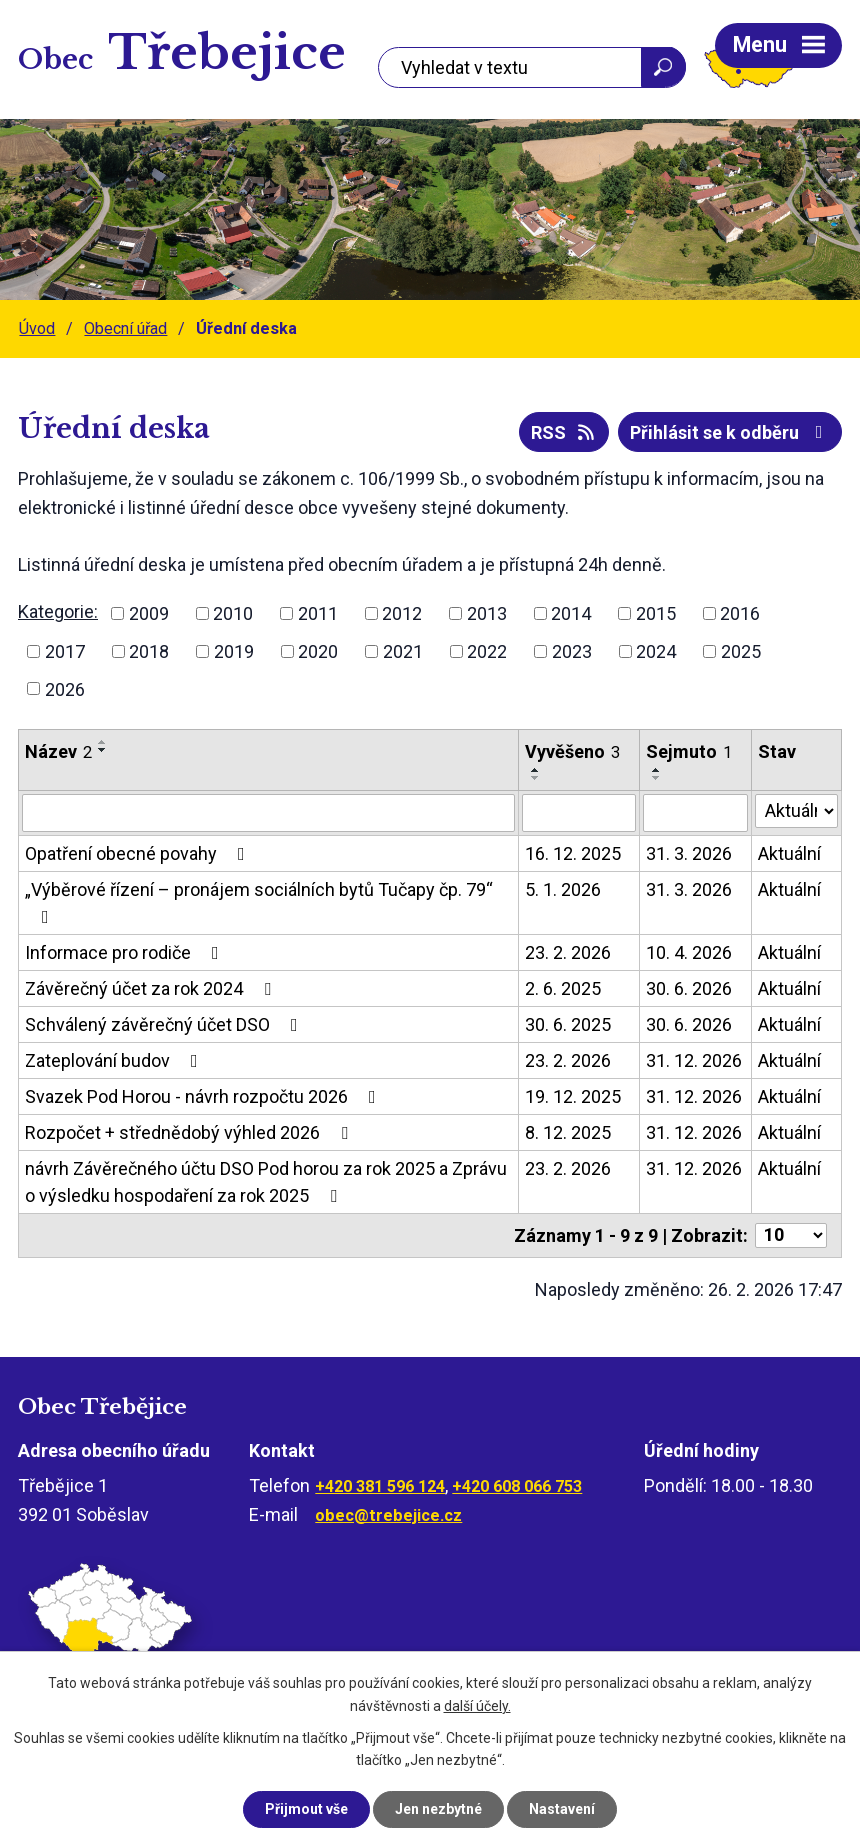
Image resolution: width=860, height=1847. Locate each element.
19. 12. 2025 (573, 1096)
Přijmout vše (306, 1809)
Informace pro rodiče (126, 952)
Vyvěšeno (572, 751)
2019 (234, 651)
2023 (572, 651)
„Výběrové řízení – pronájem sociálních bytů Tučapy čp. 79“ (259, 902)
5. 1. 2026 (563, 889)
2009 (149, 613)
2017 (65, 651)
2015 (656, 613)
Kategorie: (58, 611)
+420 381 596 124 (380, 1486)
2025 (741, 651)
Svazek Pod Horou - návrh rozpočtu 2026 (204, 1096)
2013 (487, 613)
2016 (740, 613)
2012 (402, 613)
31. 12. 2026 (694, 1060)
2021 (403, 651)
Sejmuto (689, 751)
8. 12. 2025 (568, 1132)
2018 (149, 651)
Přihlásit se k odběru (730, 432)
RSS (564, 432)
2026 (65, 688)
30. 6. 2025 (568, 1024)
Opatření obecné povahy (139, 853)
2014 (571, 613)
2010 (233, 613)
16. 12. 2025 (573, 853)
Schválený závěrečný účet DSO (165, 1024)
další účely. (477, 1706)
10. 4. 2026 (689, 952)
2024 (656, 651)
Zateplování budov (115, 1060)
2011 (318, 613)
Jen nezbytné (438, 1809)
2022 (487, 651)
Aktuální (789, 853)
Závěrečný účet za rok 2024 (152, 988)
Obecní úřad (125, 328)
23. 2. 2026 (568, 952)
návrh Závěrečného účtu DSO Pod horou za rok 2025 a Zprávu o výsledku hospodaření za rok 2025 (266, 1182)
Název (58, 751)
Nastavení (562, 1809)
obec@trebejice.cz (388, 1515)
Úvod (37, 328)
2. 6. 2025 (563, 988)
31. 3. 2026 (689, 853)
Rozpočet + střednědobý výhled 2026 (190, 1132)
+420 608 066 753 (517, 1486)
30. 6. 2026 (689, 988)
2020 (318, 651)
